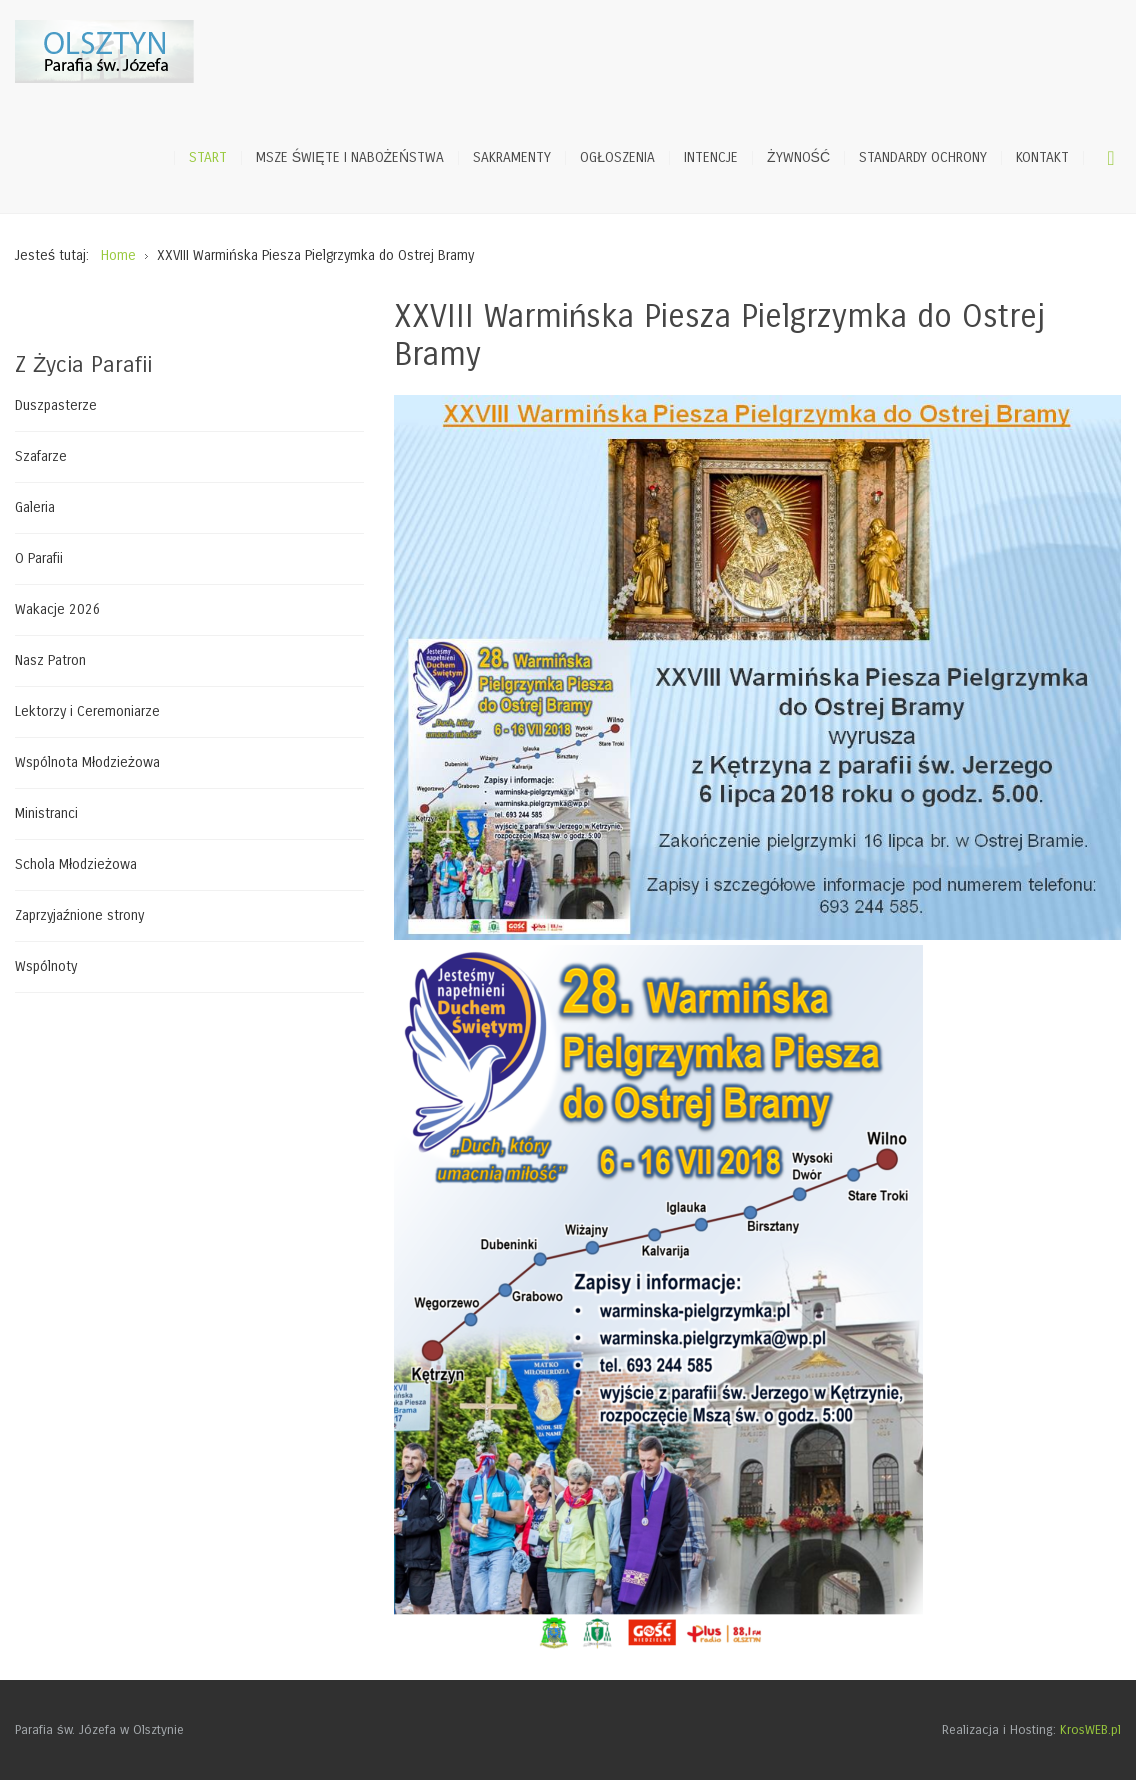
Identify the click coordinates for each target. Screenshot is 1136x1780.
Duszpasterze (56, 406)
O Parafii (39, 558)
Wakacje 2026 (58, 609)
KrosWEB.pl (1090, 1730)
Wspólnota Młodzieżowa (87, 762)
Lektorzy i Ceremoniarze (87, 711)
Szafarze (41, 456)
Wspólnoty (46, 966)
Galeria (35, 507)
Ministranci (46, 813)
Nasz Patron (50, 660)
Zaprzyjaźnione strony (79, 915)
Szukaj (1111, 158)
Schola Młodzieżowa (76, 864)
